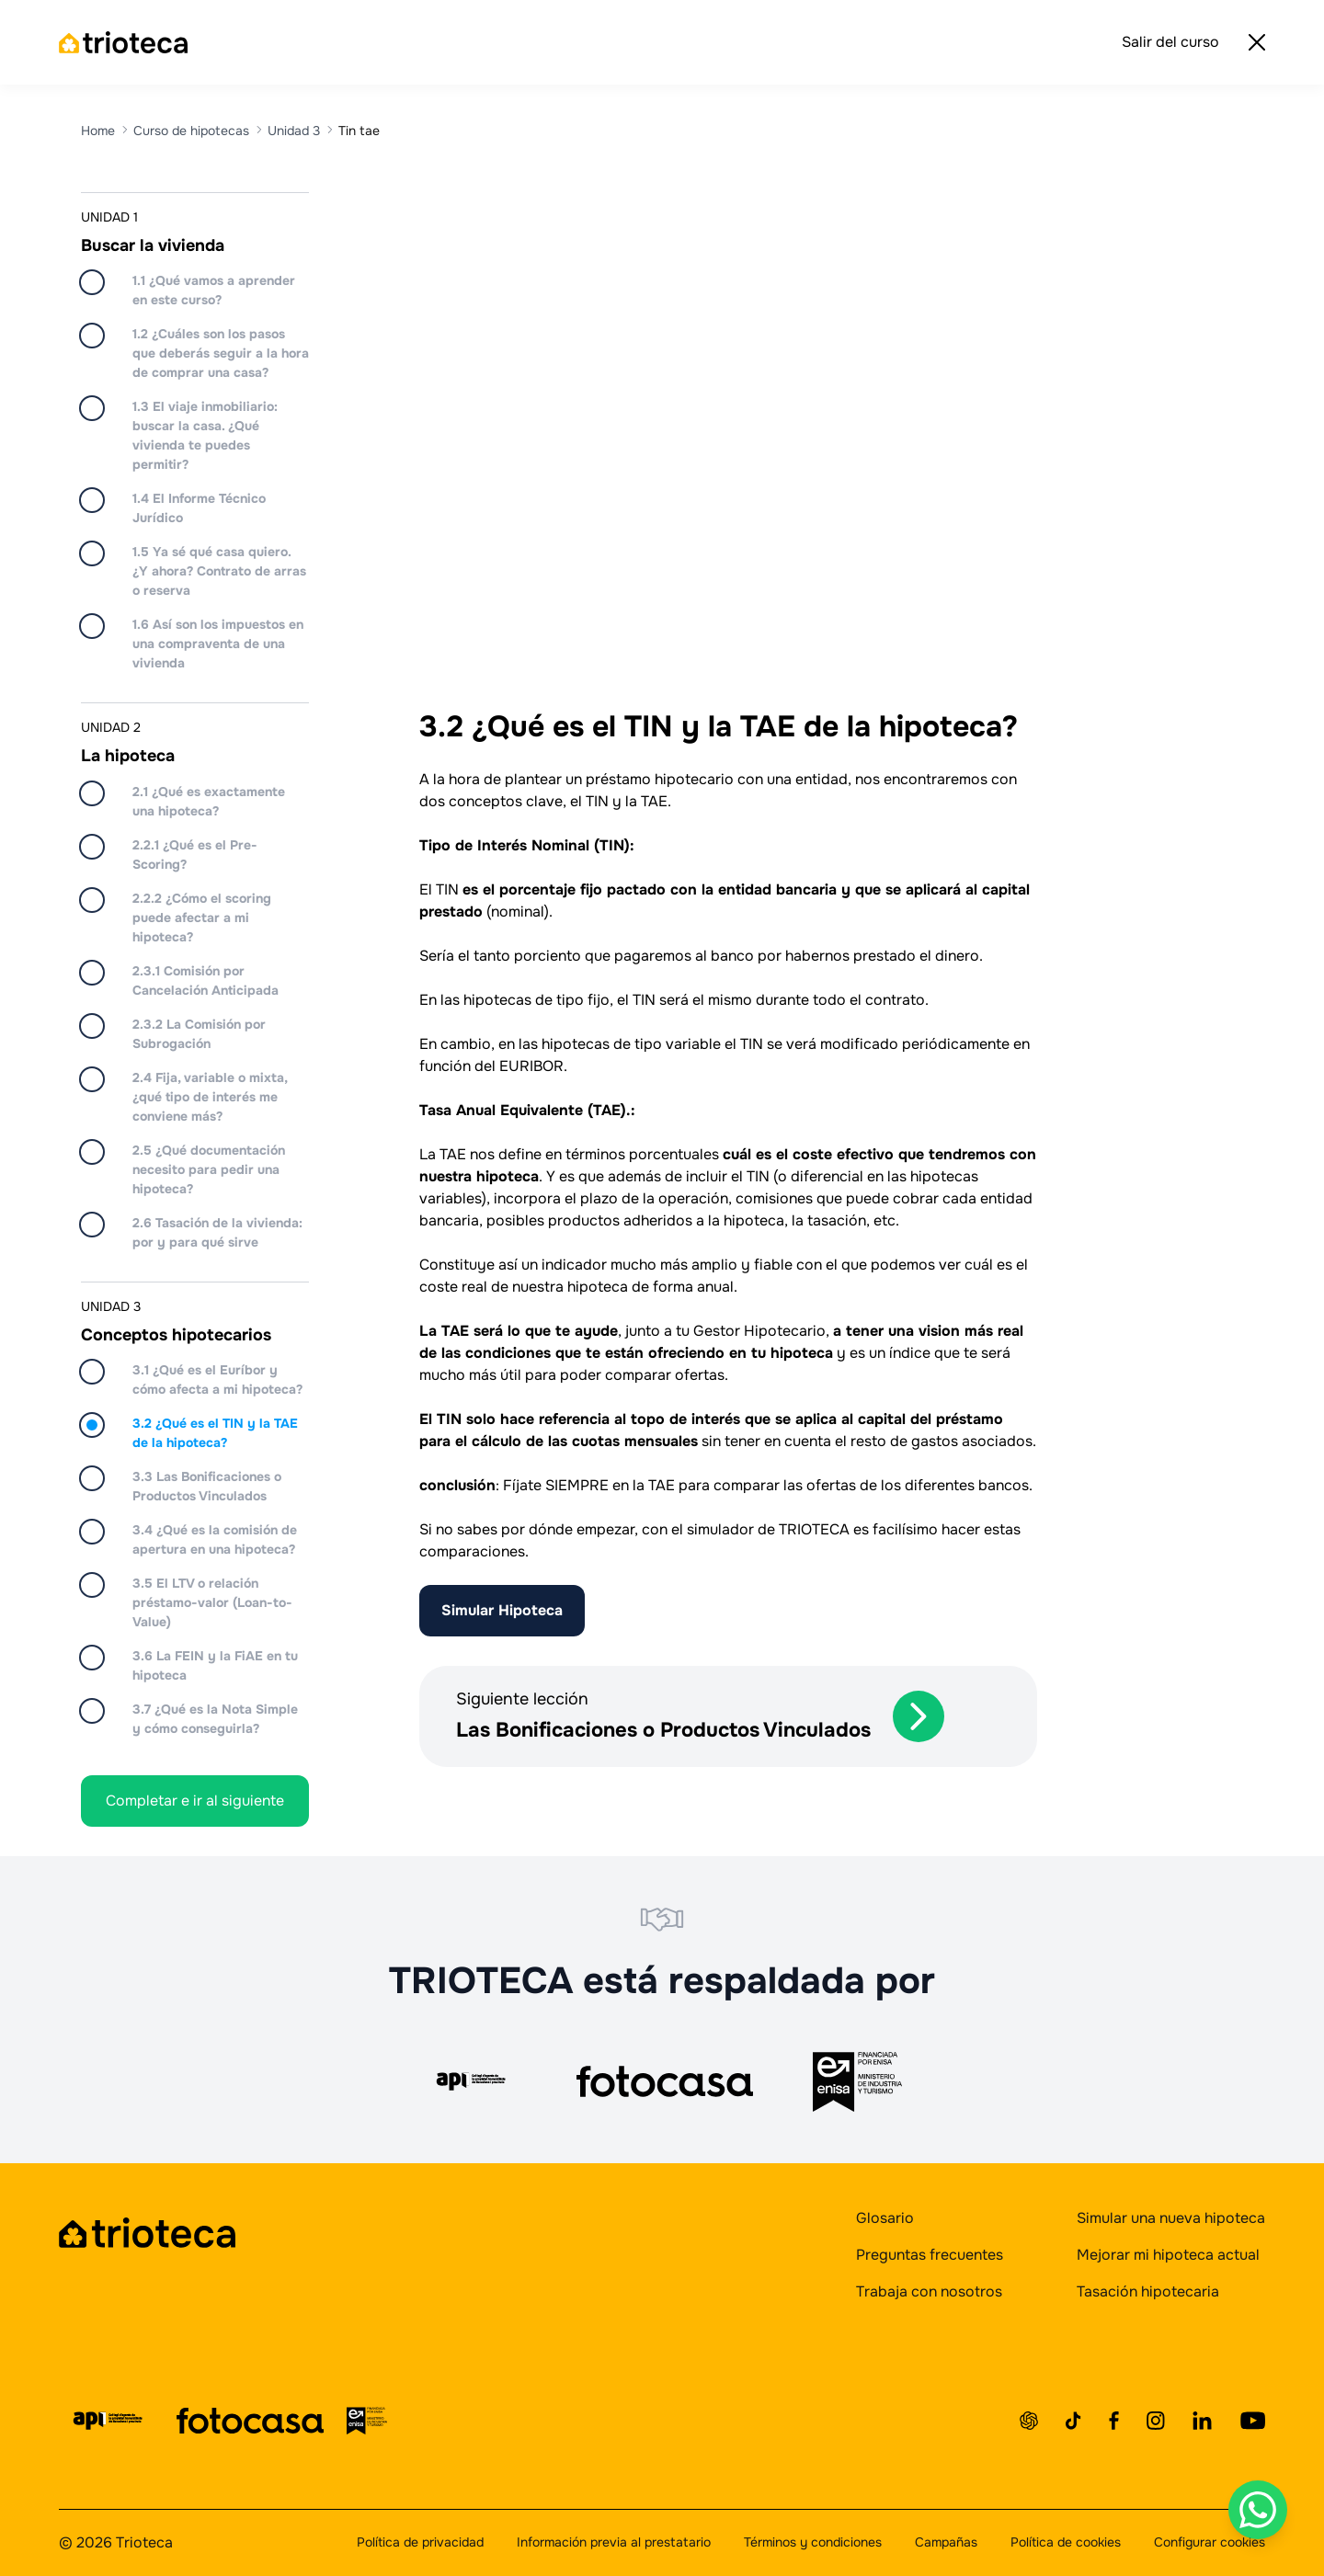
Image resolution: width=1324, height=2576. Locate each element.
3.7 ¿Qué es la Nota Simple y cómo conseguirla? (215, 1719)
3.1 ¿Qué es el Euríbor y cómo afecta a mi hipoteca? (217, 1379)
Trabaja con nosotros (929, 2291)
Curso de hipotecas (191, 130)
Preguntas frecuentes (929, 2254)
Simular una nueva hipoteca (1171, 2218)
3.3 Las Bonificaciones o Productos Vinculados (206, 1486)
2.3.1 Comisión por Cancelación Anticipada (205, 980)
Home (98, 130)
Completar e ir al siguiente (195, 1800)
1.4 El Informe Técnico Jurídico (199, 508)
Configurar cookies (1209, 2542)
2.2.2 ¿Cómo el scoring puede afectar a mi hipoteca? (201, 917)
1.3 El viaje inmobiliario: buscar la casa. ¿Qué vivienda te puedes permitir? (205, 435)
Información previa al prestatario (614, 2542)
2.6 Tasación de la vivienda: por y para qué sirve (217, 1232)
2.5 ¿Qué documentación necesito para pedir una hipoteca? (208, 1169)
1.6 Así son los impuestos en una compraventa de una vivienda (217, 643)
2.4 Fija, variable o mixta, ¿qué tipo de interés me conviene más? (209, 1096)
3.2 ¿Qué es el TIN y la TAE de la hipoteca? (215, 1433)
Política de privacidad (420, 2542)
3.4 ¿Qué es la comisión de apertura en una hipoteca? (214, 1539)
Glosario (885, 2218)
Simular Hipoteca (502, 1610)
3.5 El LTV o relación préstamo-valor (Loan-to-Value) (212, 1602)
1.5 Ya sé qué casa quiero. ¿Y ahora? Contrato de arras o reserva (219, 570)
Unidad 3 (294, 130)
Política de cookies (1065, 2542)
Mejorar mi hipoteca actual (1168, 2254)
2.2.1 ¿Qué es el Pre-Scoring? (194, 854)
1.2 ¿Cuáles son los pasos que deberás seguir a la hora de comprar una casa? (220, 353)
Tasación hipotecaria (1148, 2291)
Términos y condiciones (813, 2542)
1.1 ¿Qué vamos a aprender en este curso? (213, 290)
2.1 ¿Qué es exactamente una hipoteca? (208, 801)
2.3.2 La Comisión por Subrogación (199, 1034)
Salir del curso (1193, 41)
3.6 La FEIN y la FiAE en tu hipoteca (215, 1665)
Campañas (946, 2542)
